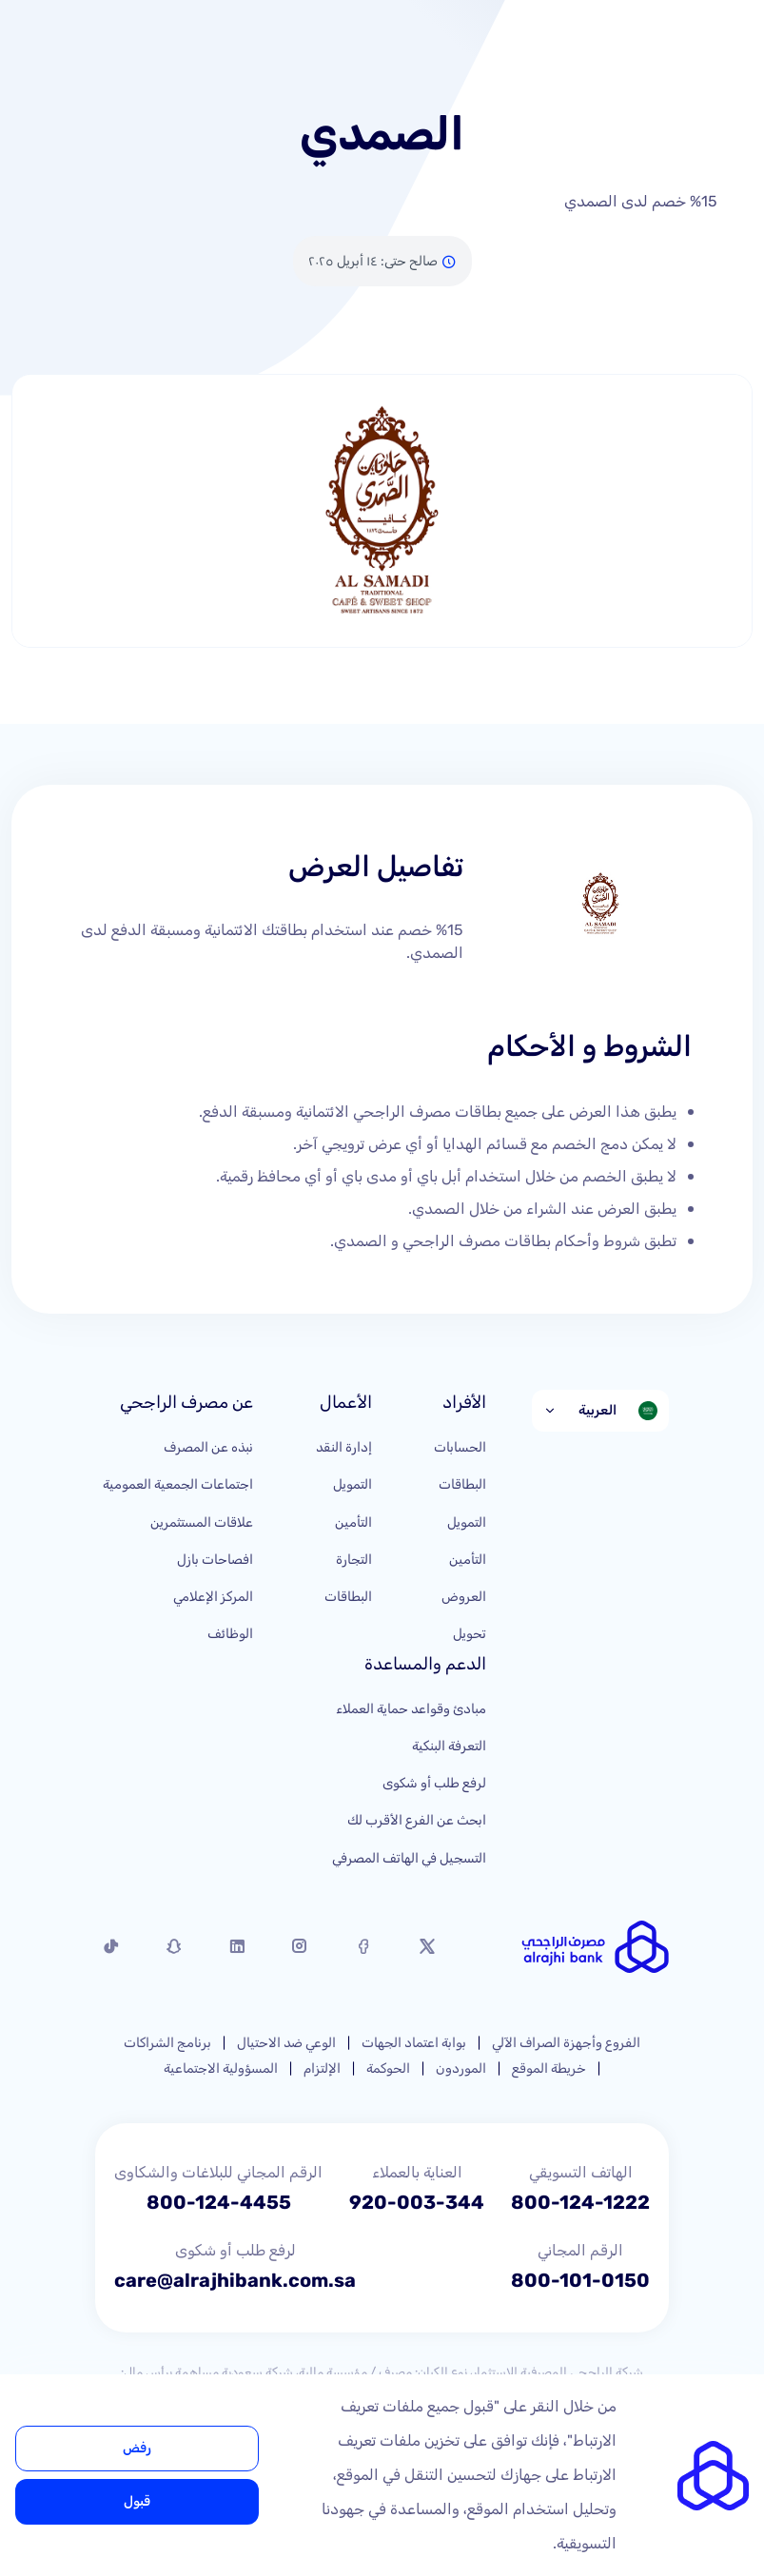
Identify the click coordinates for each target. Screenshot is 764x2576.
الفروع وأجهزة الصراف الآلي (566, 2043)
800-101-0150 (580, 2280)
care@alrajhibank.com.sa (235, 2280)
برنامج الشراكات (167, 2043)
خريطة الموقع (549, 2068)
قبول (137, 2501)
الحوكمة (388, 2068)
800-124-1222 (580, 2202)
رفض (137, 2448)
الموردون (461, 2068)
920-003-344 (416, 2202)
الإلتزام (322, 2068)
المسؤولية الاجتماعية (221, 2068)
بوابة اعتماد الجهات (414, 2043)
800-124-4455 (219, 2202)
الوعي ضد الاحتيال (286, 2043)
